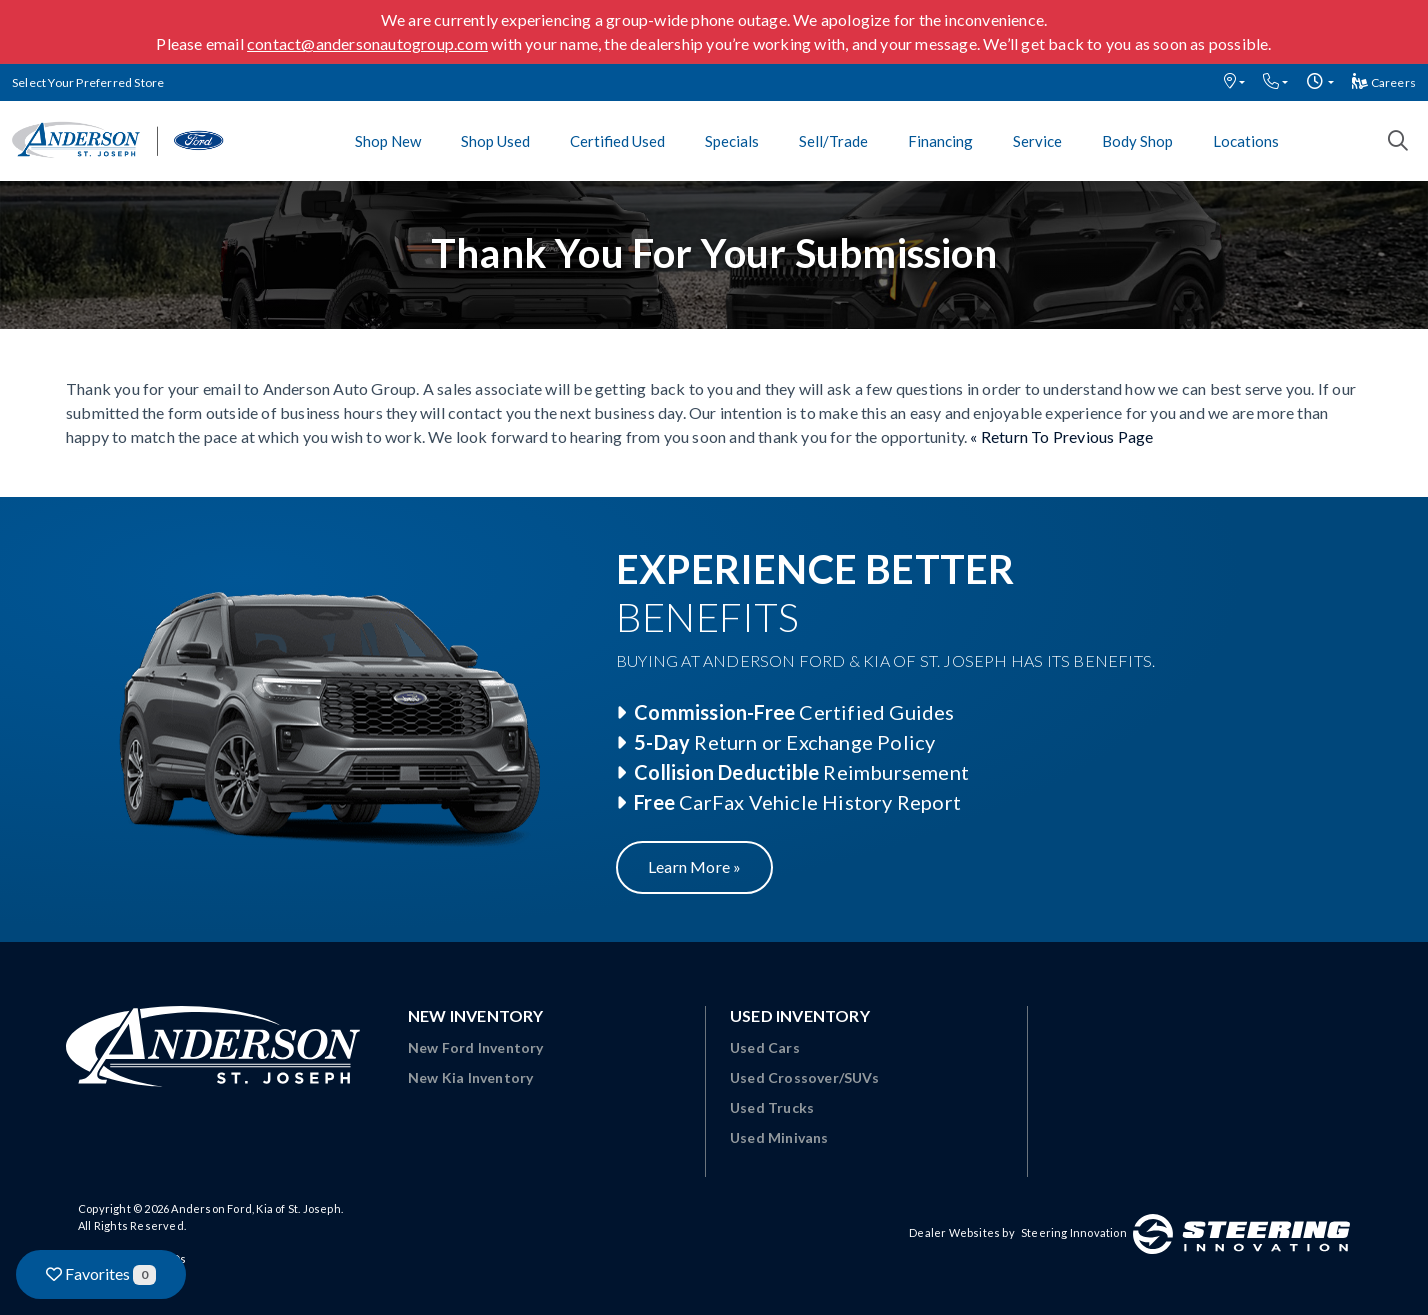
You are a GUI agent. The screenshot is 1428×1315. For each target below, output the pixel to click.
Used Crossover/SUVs (804, 1077)
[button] (1234, 82)
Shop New (388, 141)
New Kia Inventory (470, 1077)
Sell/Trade (833, 141)
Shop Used (495, 141)
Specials (732, 141)
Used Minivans (779, 1137)
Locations (1246, 141)
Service (1037, 141)
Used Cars (765, 1047)
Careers (1384, 82)
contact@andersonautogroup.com (367, 43)
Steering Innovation (1074, 1232)
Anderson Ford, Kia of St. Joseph (255, 1208)
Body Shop (1137, 141)
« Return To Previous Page (1061, 436)
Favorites (101, 1274)
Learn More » (694, 866)
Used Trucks (772, 1107)
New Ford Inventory (476, 1047)
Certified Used (617, 141)
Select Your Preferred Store (88, 82)
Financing (940, 141)
